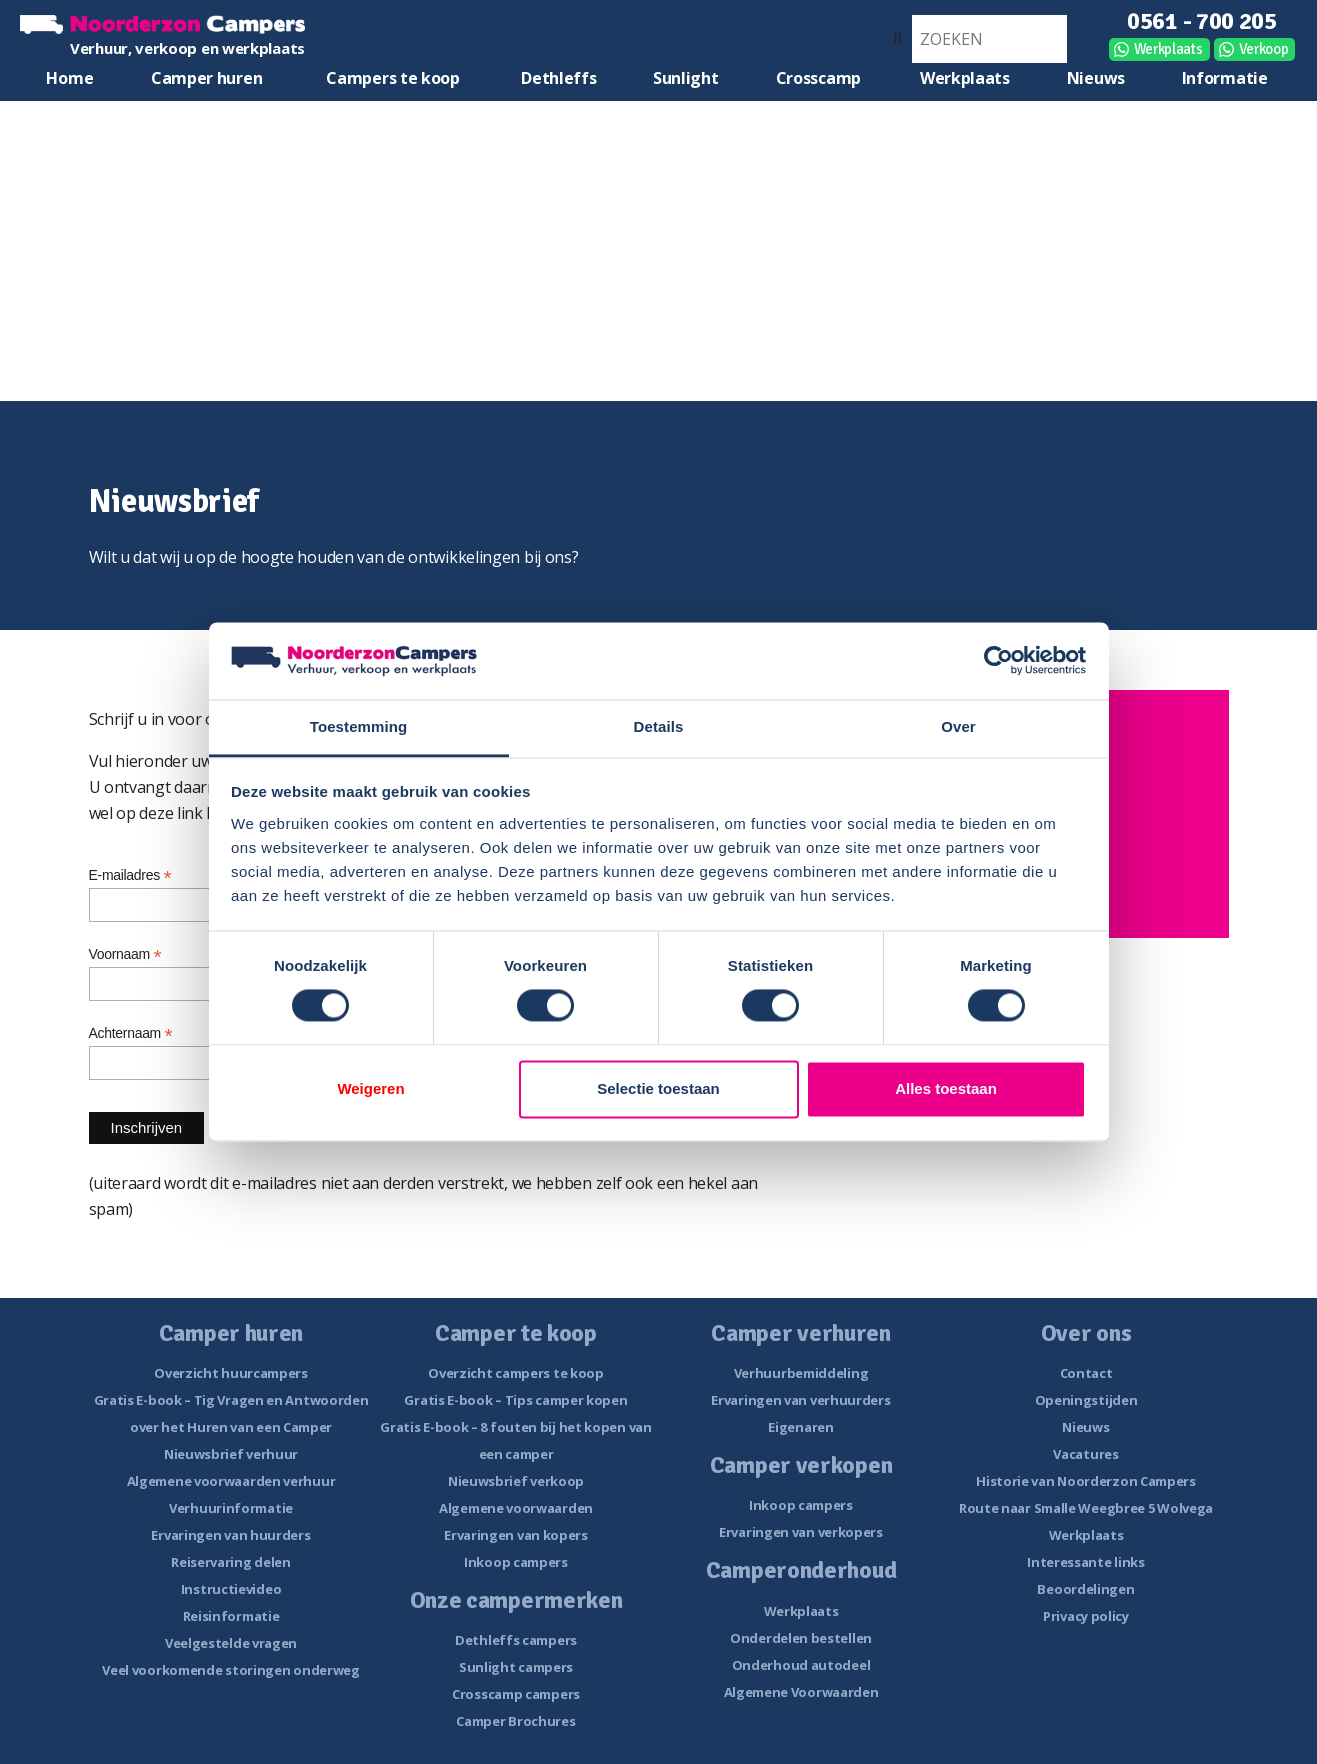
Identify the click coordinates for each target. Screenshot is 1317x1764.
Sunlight (686, 78)
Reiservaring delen (231, 1562)
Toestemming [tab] (359, 726)
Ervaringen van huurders (230, 1535)
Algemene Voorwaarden (801, 1692)
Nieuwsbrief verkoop (516, 1481)
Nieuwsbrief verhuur (231, 1454)
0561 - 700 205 (1202, 21)
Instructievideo (231, 1589)
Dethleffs (558, 78)
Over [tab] (958, 726)
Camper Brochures (515, 1721)
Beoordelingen (1085, 1589)
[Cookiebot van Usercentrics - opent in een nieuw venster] (998, 661)
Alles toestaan (946, 1088)
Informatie (1225, 78)
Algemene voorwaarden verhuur (231, 1481)
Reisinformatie (231, 1616)
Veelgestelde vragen (231, 1643)
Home (69, 78)
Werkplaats (1168, 49)
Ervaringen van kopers (516, 1535)
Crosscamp (818, 78)
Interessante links (1086, 1562)
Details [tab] (659, 726)
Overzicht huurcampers (231, 1373)
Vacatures (1085, 1454)
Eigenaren (800, 1427)
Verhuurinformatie (231, 1508)
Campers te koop (393, 78)
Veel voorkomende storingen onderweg (231, 1670)
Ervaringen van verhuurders (800, 1400)
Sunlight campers (516, 1667)
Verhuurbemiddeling (801, 1373)
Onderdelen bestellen (801, 1638)
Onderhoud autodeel (801, 1665)
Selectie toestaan (658, 1088)
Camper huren (206, 78)
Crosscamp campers (516, 1694)
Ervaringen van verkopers (801, 1532)
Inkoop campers (516, 1562)
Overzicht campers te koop (516, 1373)
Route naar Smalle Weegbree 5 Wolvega (1086, 1508)
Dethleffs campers (516, 1640)
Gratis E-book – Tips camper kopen (515, 1400)
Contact (1086, 1373)
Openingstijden (1086, 1400)
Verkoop (1264, 49)
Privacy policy (1086, 1616)
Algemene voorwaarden (516, 1508)
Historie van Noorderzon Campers (1086, 1481)
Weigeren (370, 1088)
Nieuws (1096, 78)
